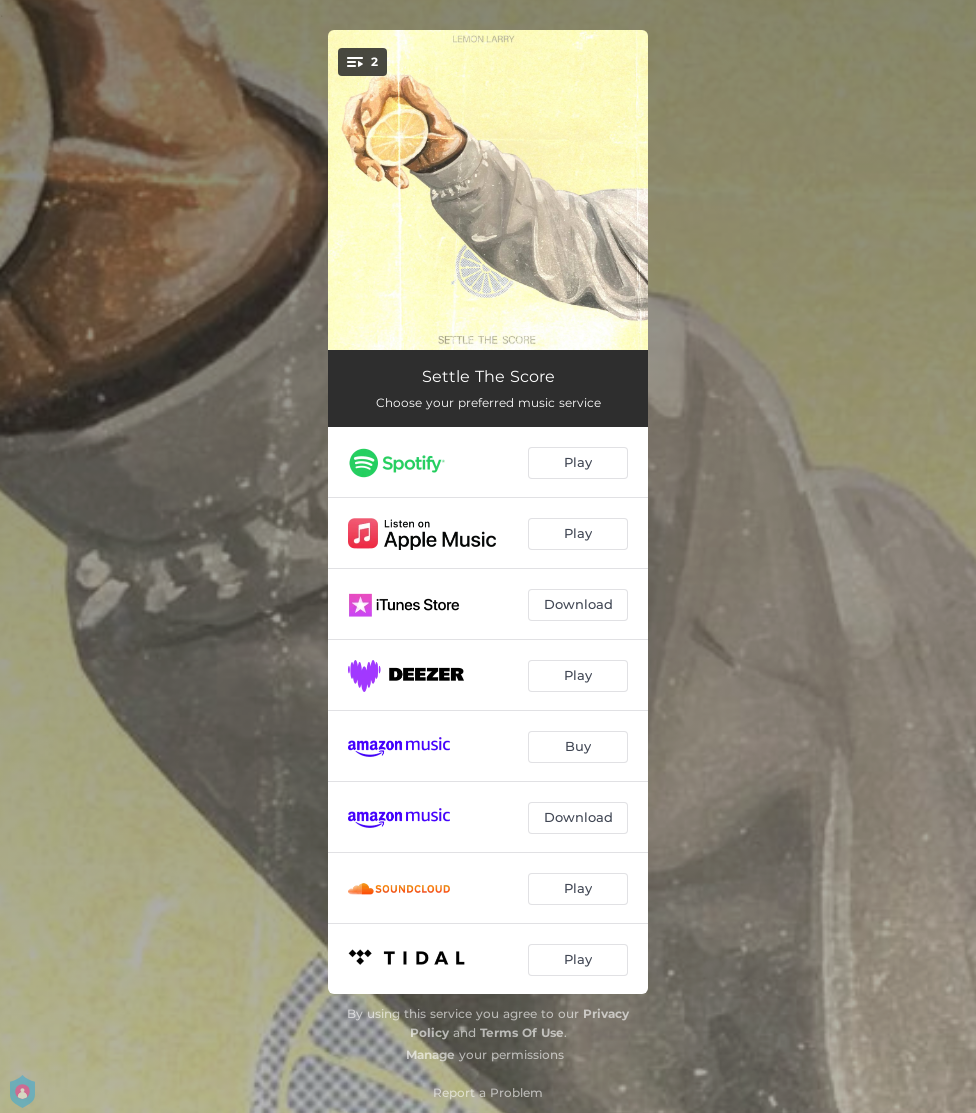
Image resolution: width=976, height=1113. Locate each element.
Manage (430, 1054)
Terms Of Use (522, 1032)
